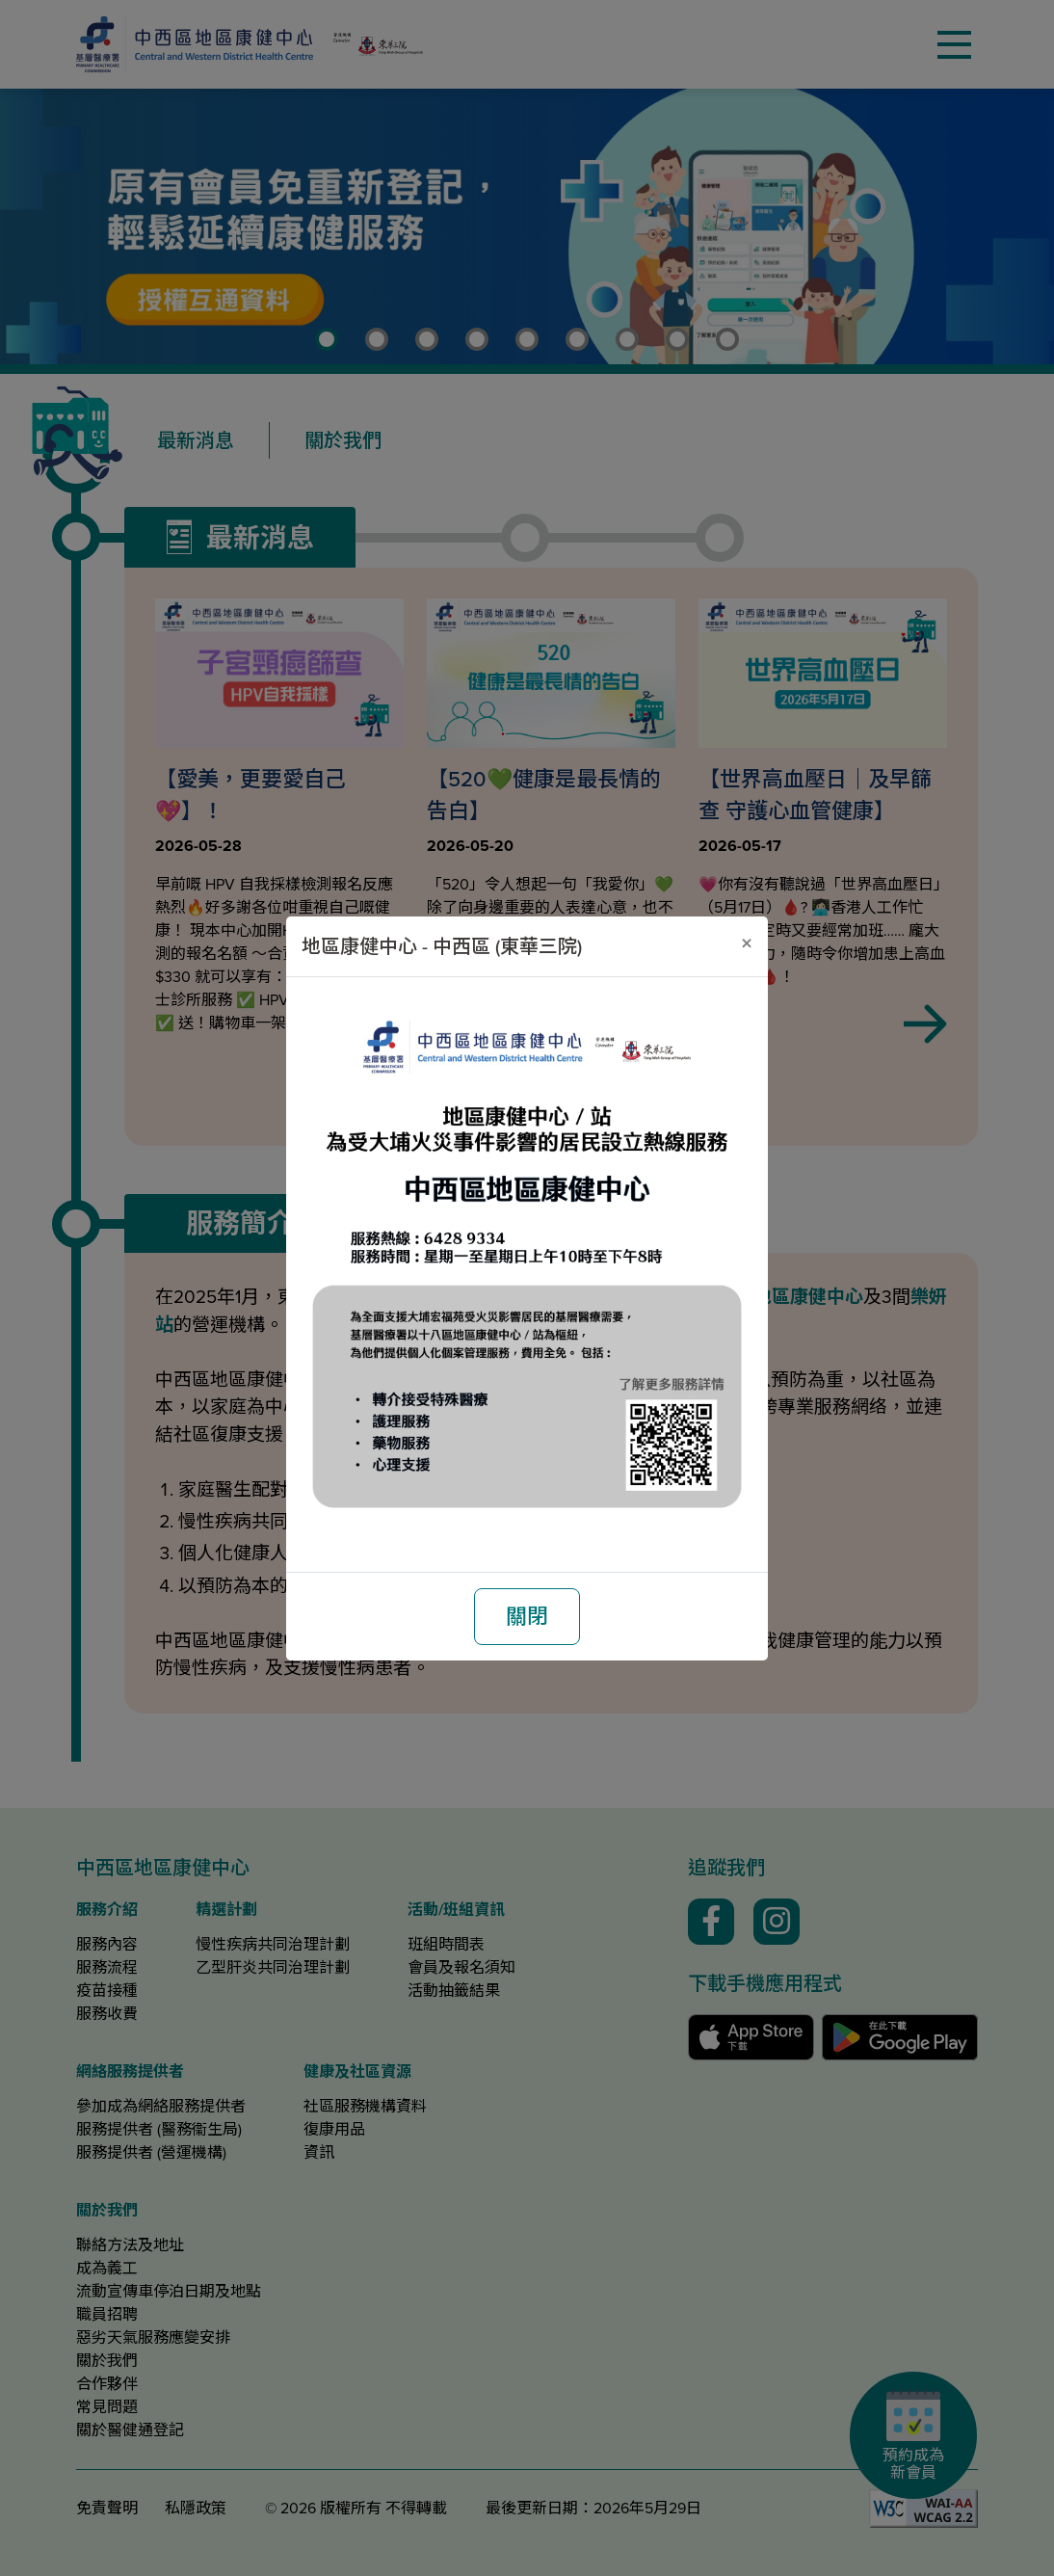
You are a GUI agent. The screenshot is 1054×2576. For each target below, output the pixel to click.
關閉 (527, 1617)
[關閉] (746, 943)
